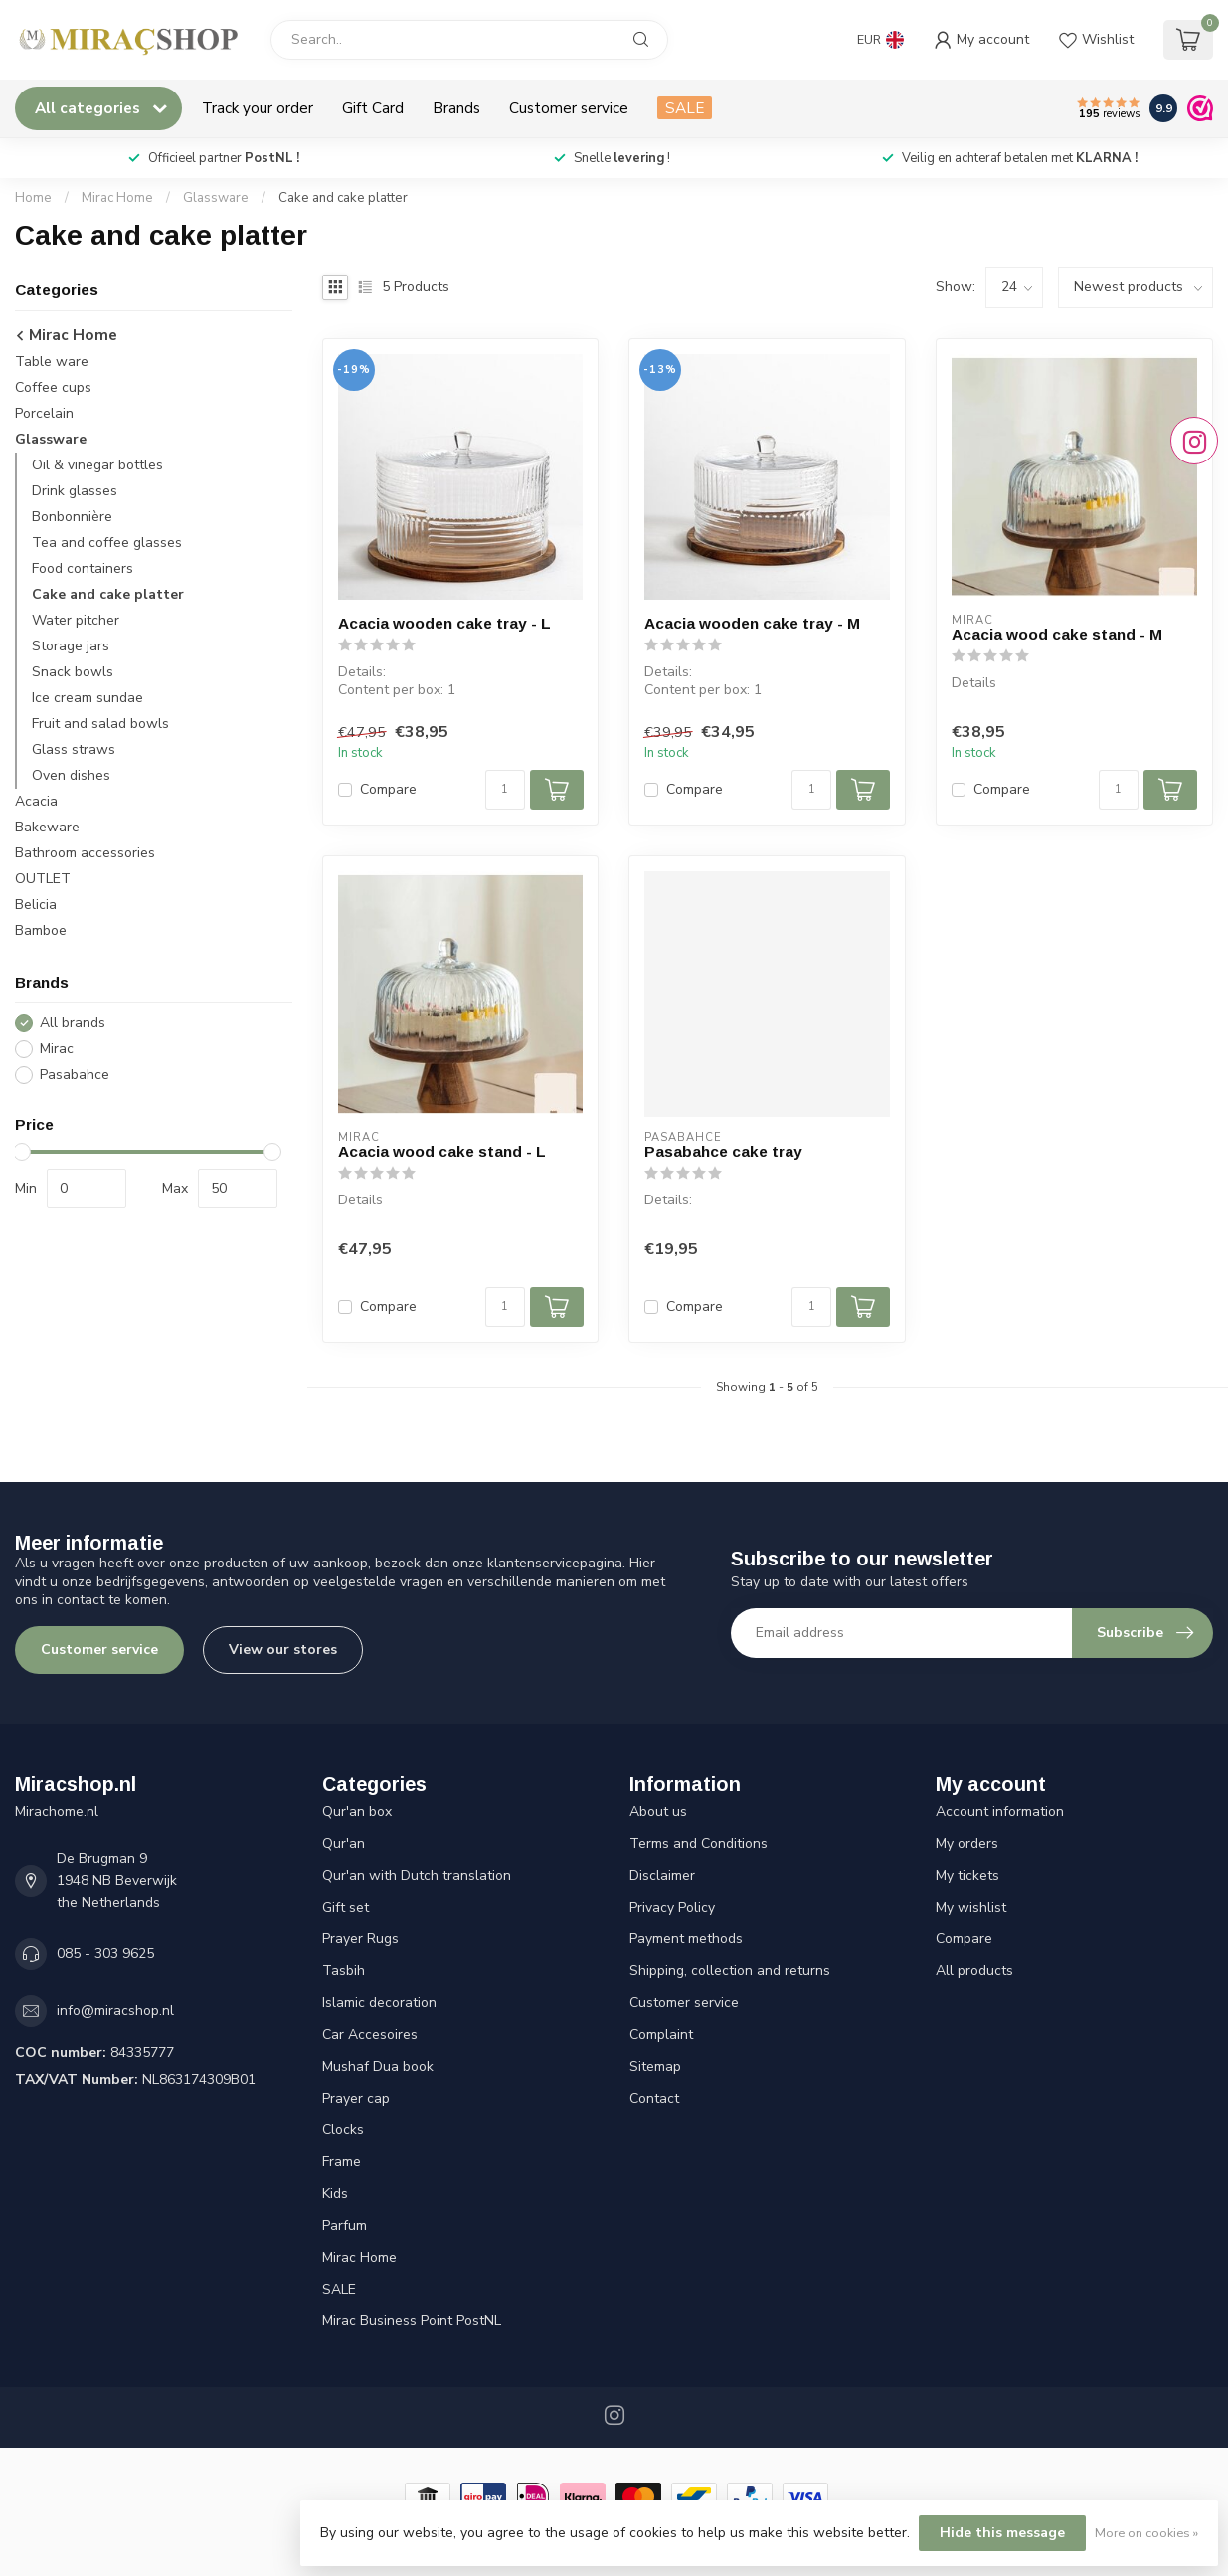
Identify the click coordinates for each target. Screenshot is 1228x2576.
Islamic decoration (379, 2002)
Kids (335, 2193)
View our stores (283, 1649)
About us (658, 1811)
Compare (388, 789)
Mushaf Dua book (378, 2066)
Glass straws (73, 749)
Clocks (343, 2129)
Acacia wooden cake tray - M (752, 623)
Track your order (257, 107)
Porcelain (44, 413)
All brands (72, 1022)
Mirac (57, 1048)
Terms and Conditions (698, 1843)
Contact (654, 2098)
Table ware (51, 361)
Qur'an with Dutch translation (416, 1875)
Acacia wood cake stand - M (1057, 634)
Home (33, 198)
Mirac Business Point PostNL (411, 2320)
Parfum (344, 2225)
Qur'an (343, 1843)
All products (974, 1970)
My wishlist (971, 1907)
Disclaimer (662, 1875)
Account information (1000, 1811)
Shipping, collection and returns (729, 1970)
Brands (456, 107)
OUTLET (43, 878)
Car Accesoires (370, 2034)
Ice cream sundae (87, 697)
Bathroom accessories (85, 852)
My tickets (967, 1875)
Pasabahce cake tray (723, 1151)
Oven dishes (71, 775)
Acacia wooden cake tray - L (444, 623)
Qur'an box (357, 1811)
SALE (684, 107)
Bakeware (47, 827)
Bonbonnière (72, 516)
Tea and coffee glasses (107, 542)
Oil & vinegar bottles (97, 465)
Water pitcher (75, 620)
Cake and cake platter (343, 198)
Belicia (36, 904)
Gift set (345, 1907)
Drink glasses (74, 490)
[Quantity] (505, 790)
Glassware (216, 198)
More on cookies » (1146, 2532)
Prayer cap (356, 2098)
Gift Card (373, 107)
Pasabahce (74, 1074)
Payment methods (686, 1939)
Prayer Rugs (360, 1939)
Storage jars (70, 646)
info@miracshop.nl (115, 2010)
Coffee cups (53, 387)
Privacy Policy (672, 1907)
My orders (967, 1843)
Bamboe (41, 930)
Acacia (36, 801)
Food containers (82, 568)
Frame (341, 2161)
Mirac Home (117, 198)
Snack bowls (72, 671)
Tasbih (343, 1970)
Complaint (661, 2034)
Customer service (568, 107)
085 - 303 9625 (105, 1953)
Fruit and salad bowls (100, 723)
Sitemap (655, 2066)
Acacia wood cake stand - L (442, 1151)
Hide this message (1002, 2532)
